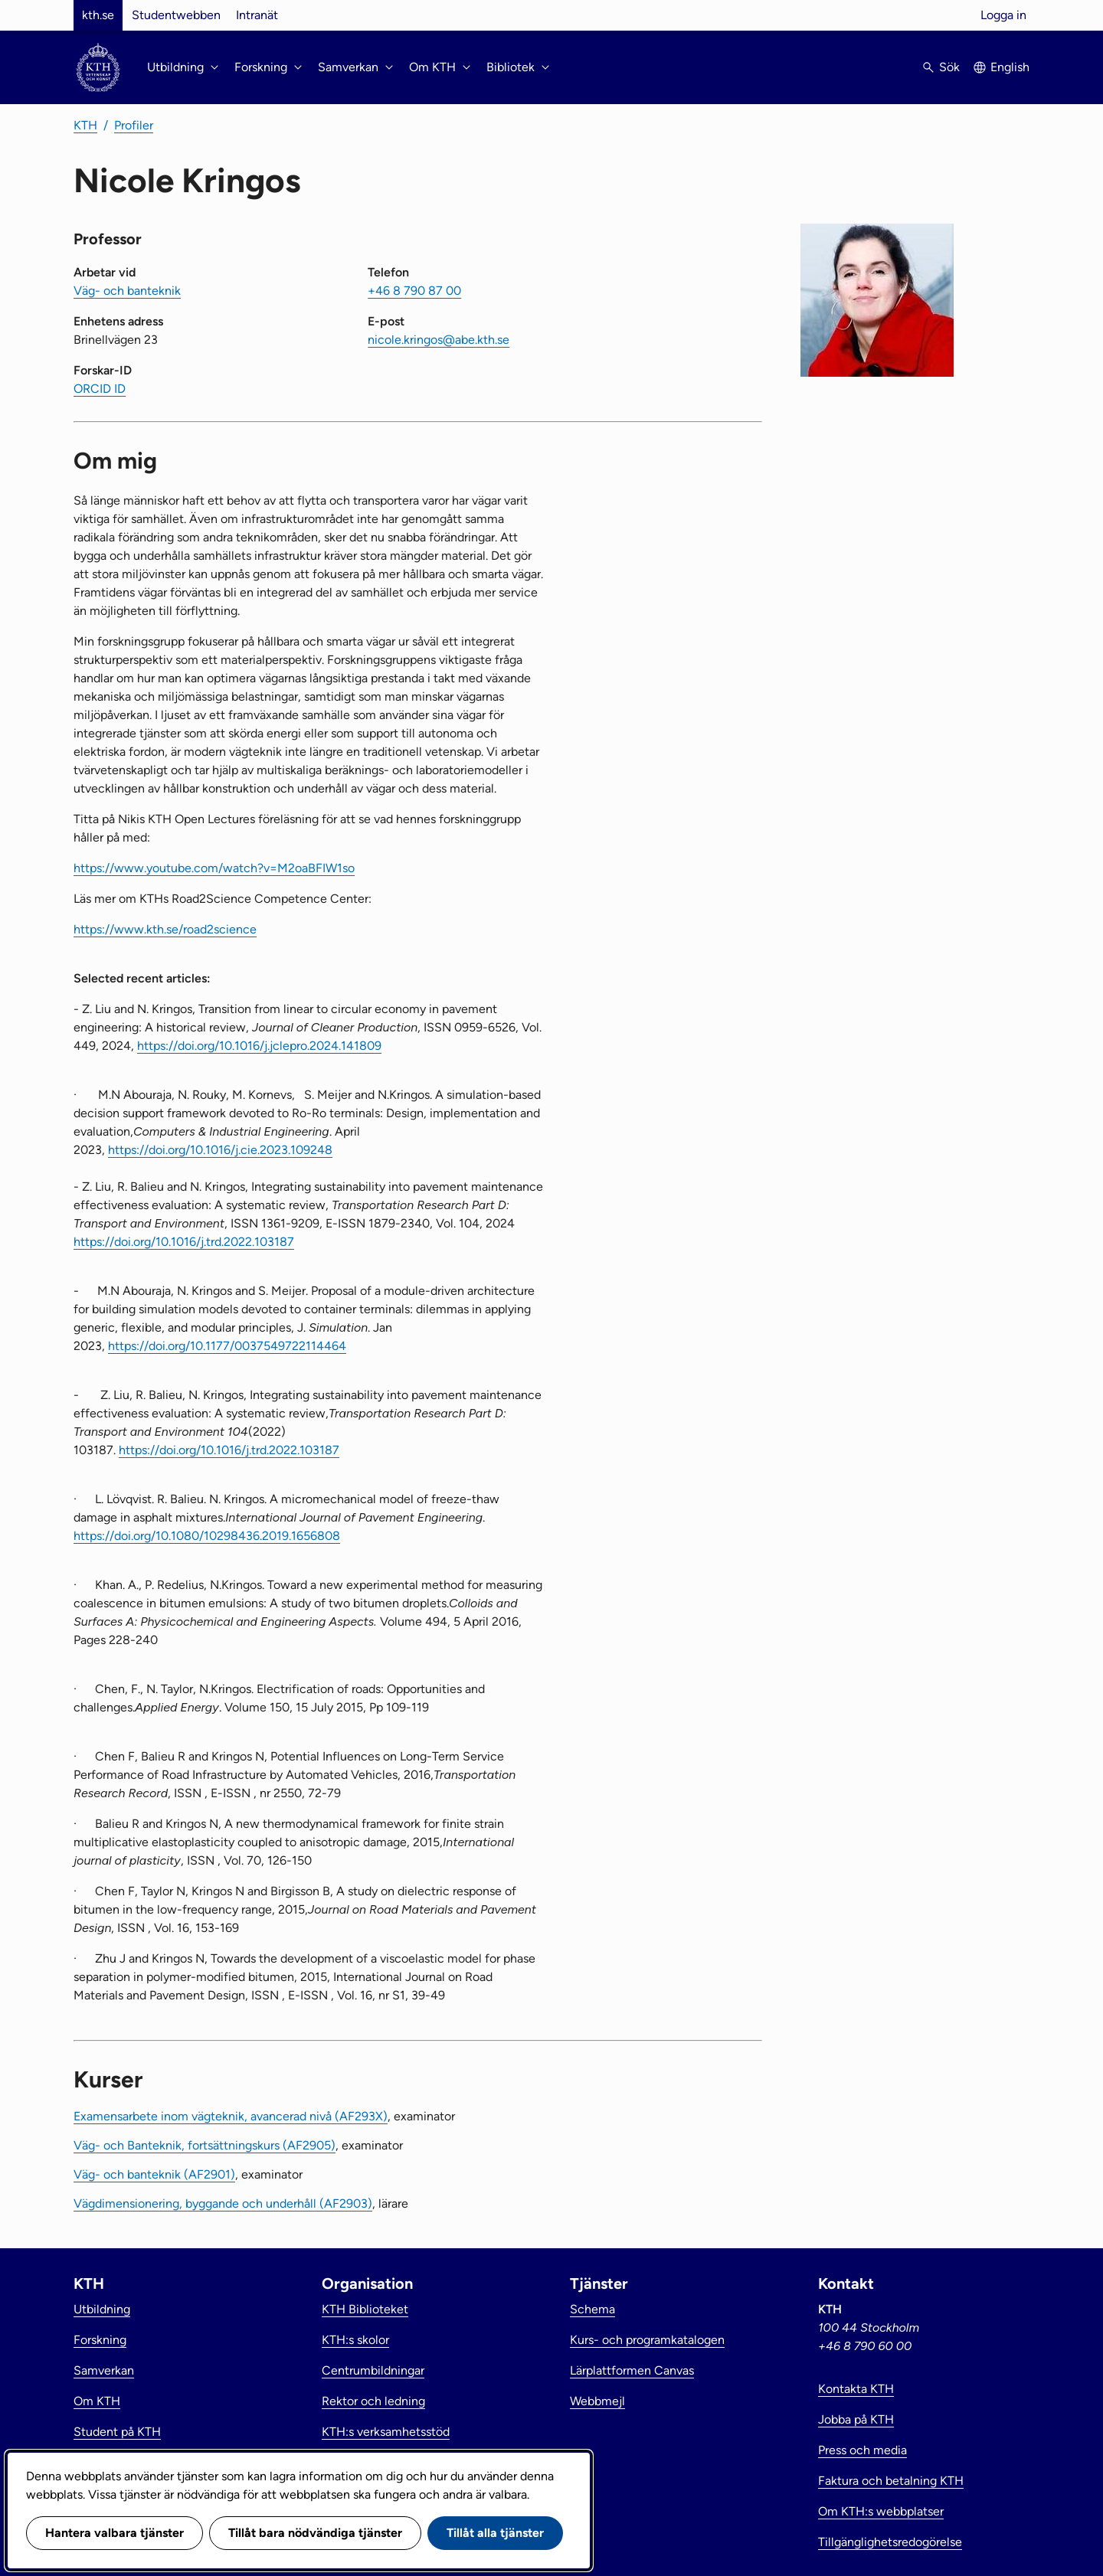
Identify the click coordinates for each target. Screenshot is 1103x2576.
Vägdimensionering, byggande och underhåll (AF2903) (223, 2203)
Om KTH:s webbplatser (881, 2511)
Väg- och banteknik (127, 290)
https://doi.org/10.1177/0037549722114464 (227, 1346)
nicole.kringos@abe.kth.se (438, 339)
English (1009, 67)
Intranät (257, 15)
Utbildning (102, 2309)
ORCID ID (100, 388)
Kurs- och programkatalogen (647, 2339)
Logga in (1003, 15)
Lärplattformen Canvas (632, 2370)
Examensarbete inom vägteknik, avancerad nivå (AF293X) (231, 2116)
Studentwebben (176, 15)
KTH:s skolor (355, 2339)
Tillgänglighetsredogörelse (890, 2542)
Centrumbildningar (373, 2370)
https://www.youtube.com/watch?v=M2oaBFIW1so (214, 868)
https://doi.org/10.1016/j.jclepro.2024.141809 (259, 1045)
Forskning (100, 2339)
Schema (592, 2309)
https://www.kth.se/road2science (165, 929)
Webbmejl (597, 2401)
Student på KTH (117, 2431)
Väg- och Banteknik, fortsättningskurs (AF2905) (204, 2145)
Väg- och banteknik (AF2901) (154, 2174)
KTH (85, 125)
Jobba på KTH (856, 2419)
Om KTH (97, 2401)
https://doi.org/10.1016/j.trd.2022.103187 (184, 1241)
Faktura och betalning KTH (891, 2480)
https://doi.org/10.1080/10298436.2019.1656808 (207, 1535)
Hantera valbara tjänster (114, 2532)
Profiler (133, 125)
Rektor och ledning (373, 2401)
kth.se (98, 15)
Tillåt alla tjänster (495, 2532)
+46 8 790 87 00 (414, 290)
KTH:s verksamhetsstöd (386, 2431)
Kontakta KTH (856, 2388)
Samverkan (104, 2370)
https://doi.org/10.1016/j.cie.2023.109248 (220, 1150)
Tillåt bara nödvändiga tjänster (315, 2532)
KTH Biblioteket (365, 2309)
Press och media (862, 2450)
